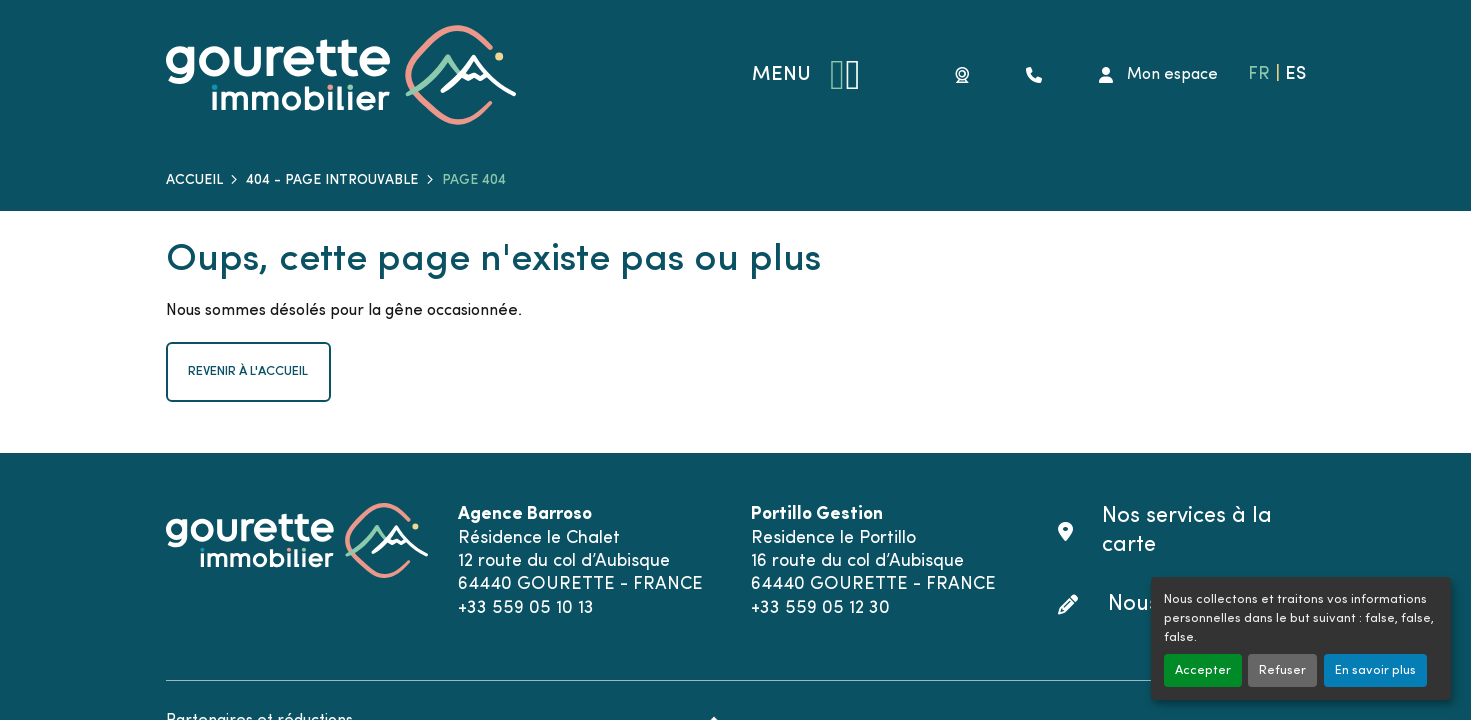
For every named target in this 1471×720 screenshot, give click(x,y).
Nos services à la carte (1187, 531)
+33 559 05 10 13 (526, 608)
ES (1295, 74)
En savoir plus (1375, 670)
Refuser (1282, 670)
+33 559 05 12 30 (820, 608)
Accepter (1203, 670)
